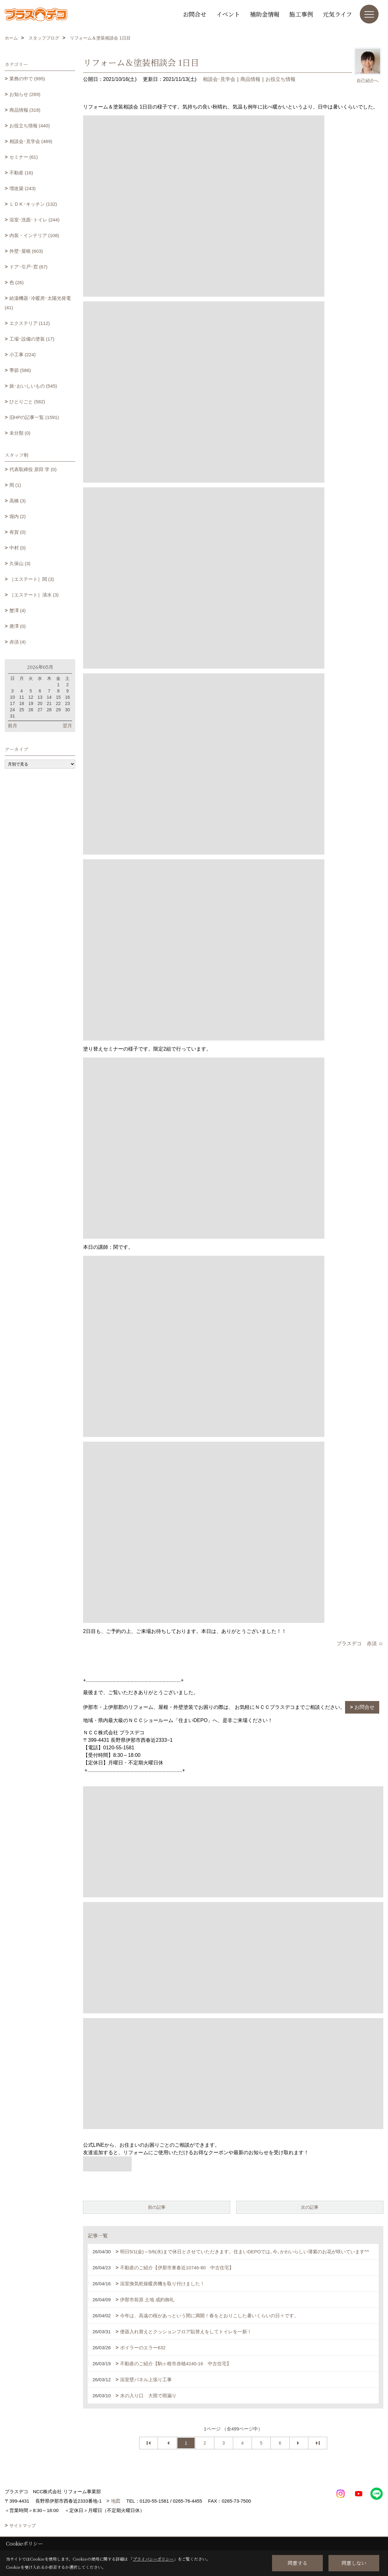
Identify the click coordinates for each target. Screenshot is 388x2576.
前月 (12, 725)
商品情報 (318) (24, 110)
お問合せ (195, 14)
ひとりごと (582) (27, 401)
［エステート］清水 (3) (34, 594)
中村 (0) (17, 547)
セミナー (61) (23, 157)
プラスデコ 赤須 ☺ (360, 1643)
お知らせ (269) (24, 94)
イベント (228, 14)
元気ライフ (337, 14)
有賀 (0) (17, 532)
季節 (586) (20, 370)
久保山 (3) (20, 563)
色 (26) (16, 282)
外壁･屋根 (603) (26, 251)
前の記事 (156, 2207)
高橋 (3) (17, 500)
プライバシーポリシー (153, 2559)
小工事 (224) (22, 354)
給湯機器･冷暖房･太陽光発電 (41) (38, 302)
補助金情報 (265, 14)
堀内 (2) (17, 516)
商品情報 (250, 79)
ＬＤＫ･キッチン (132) (33, 204)
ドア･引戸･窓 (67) (28, 266)
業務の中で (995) (27, 78)
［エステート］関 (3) (31, 579)
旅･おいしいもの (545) (33, 386)
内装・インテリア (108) (34, 235)
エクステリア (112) (29, 323)
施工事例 (301, 14)
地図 (115, 2501)
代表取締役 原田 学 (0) (33, 469)
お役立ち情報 (280, 79)
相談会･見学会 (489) (30, 141)
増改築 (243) (22, 188)
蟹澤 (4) (17, 610)
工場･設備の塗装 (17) (32, 339)
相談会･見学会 (219, 79)
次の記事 (309, 2207)
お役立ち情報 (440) (29, 125)
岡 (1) (15, 485)
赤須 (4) (17, 641)
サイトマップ (22, 2525)
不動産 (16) (21, 172)
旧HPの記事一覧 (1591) (34, 417)
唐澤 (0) (17, 626)
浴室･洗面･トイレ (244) (34, 219)
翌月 (67, 725)
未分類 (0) (20, 433)
